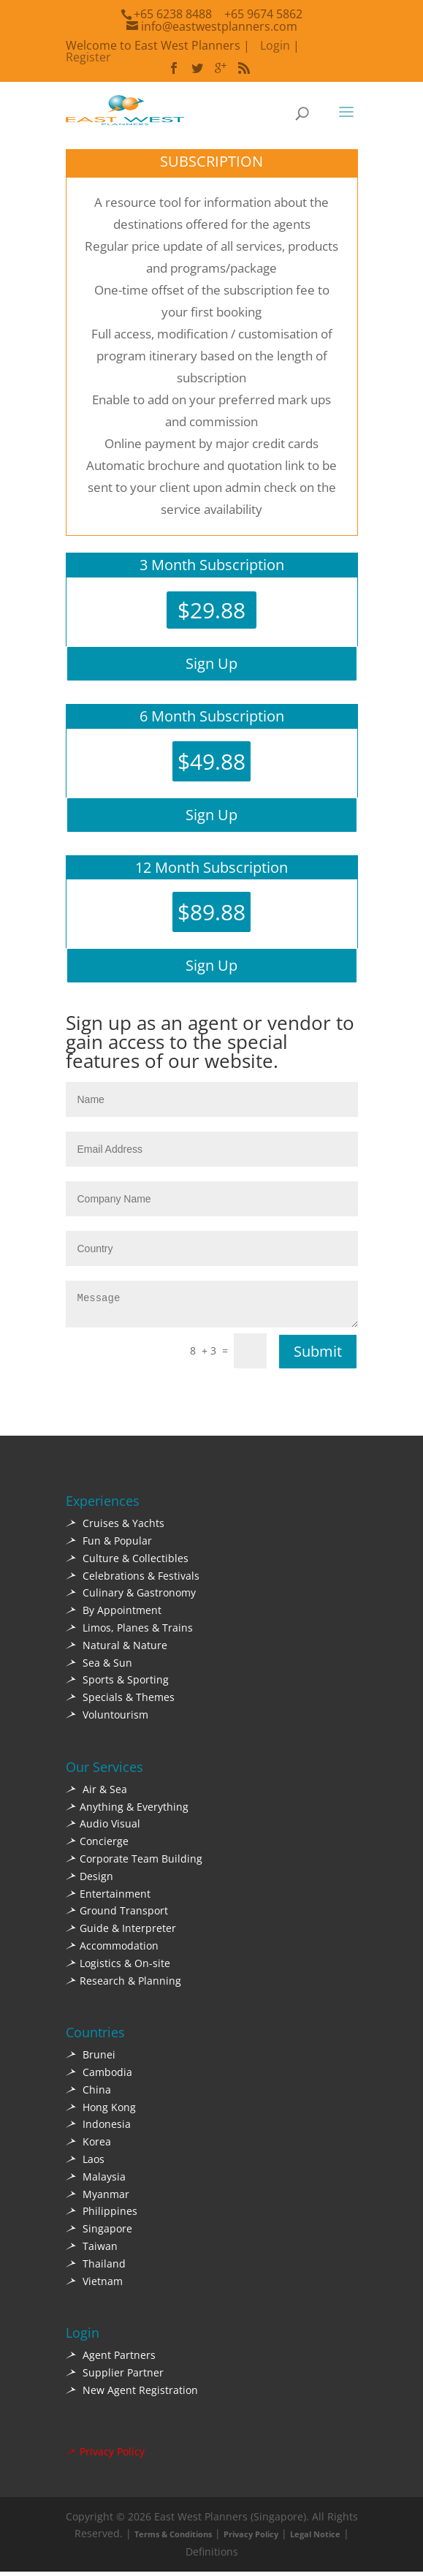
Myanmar (97, 2198)
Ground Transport (117, 1915)
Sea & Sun (99, 1667)
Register (88, 57)
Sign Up (211, 663)
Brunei (90, 2059)
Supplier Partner (115, 2377)
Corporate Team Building (134, 1863)
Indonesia (98, 2128)
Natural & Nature (116, 1649)
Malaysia (96, 2181)
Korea (88, 2146)
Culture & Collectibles (127, 1562)
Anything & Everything (127, 1811)
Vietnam (94, 2285)
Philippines (101, 2215)
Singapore (99, 2233)
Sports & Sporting (117, 1684)
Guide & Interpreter (121, 1932)
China (88, 2094)
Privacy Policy (105, 2456)
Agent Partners (111, 2359)
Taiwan (92, 2250)
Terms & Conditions (173, 2538)
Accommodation (112, 1950)
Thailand (96, 2268)
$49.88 (211, 761)
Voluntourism (107, 1719)
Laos (85, 2163)
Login (275, 45)
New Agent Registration (132, 2394)
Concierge (97, 1845)
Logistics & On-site (118, 1967)
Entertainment (108, 1898)
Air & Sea (96, 1793)
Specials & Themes (120, 1701)
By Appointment (113, 1614)
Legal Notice (315, 2538)
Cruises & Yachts (115, 1527)
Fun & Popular (109, 1545)
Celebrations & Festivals (132, 1580)
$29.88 (211, 610)
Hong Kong (101, 2111)
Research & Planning (123, 1985)
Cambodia (99, 2076)
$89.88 (211, 912)
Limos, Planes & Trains (129, 1632)
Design (89, 1880)
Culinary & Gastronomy (131, 1597)
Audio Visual (103, 1828)
